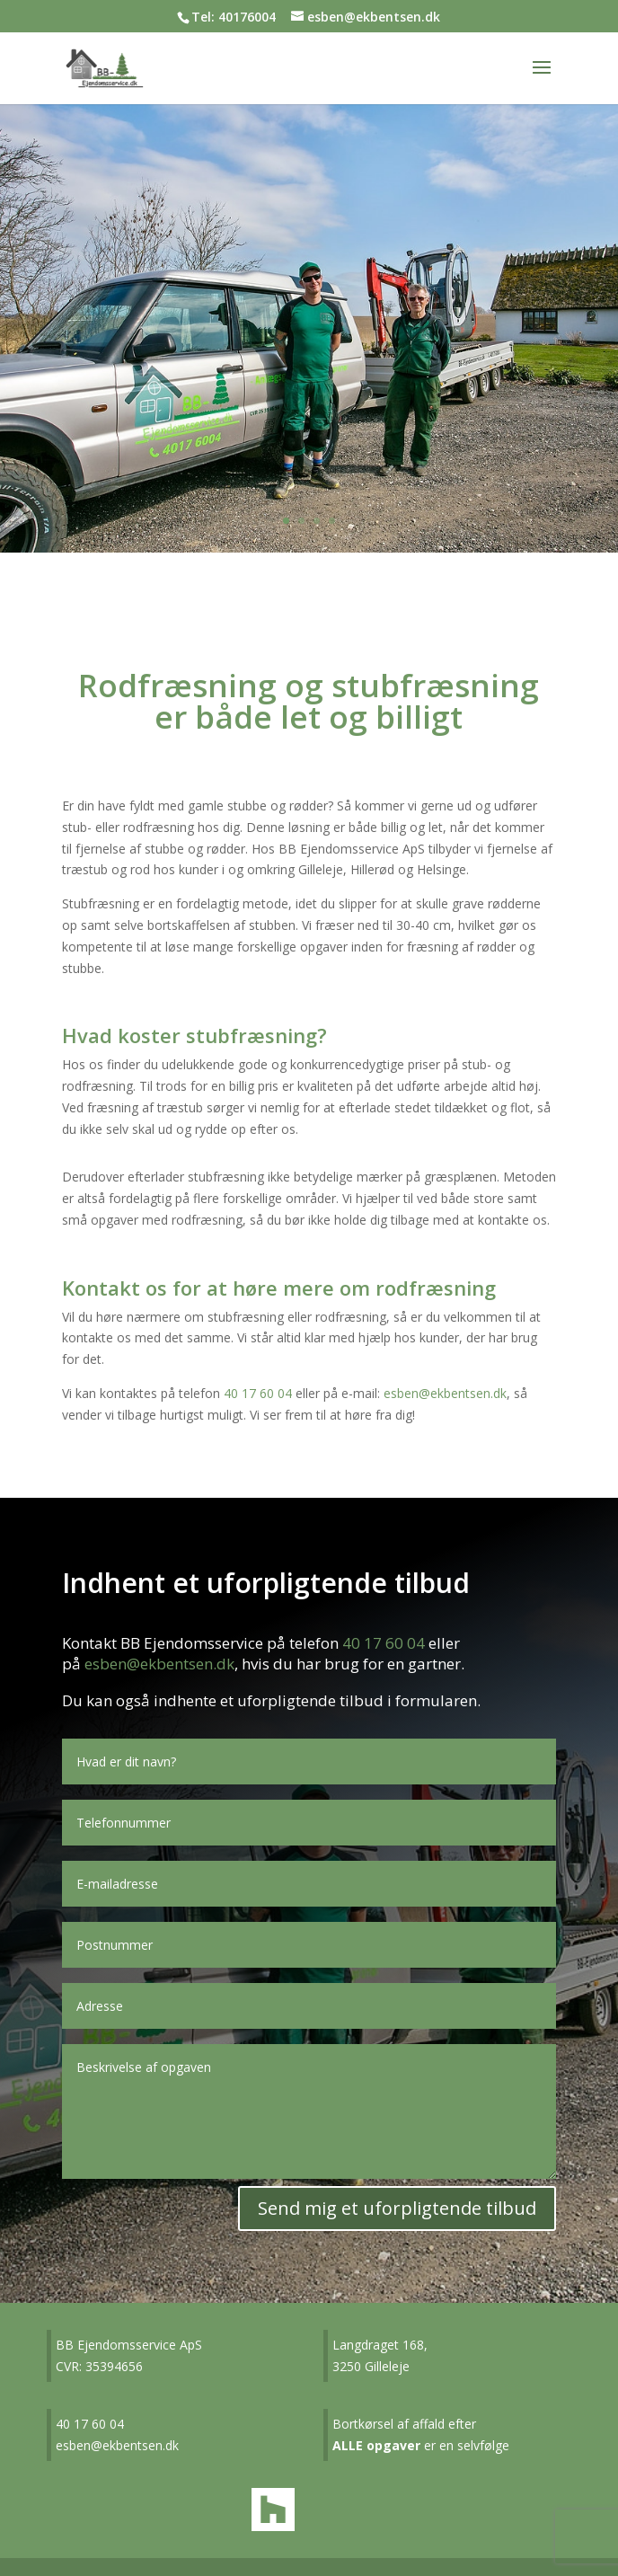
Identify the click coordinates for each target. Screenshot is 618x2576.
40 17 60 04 (258, 1393)
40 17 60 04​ (90, 2423)
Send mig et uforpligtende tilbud (397, 2208)
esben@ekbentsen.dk (445, 1393)
